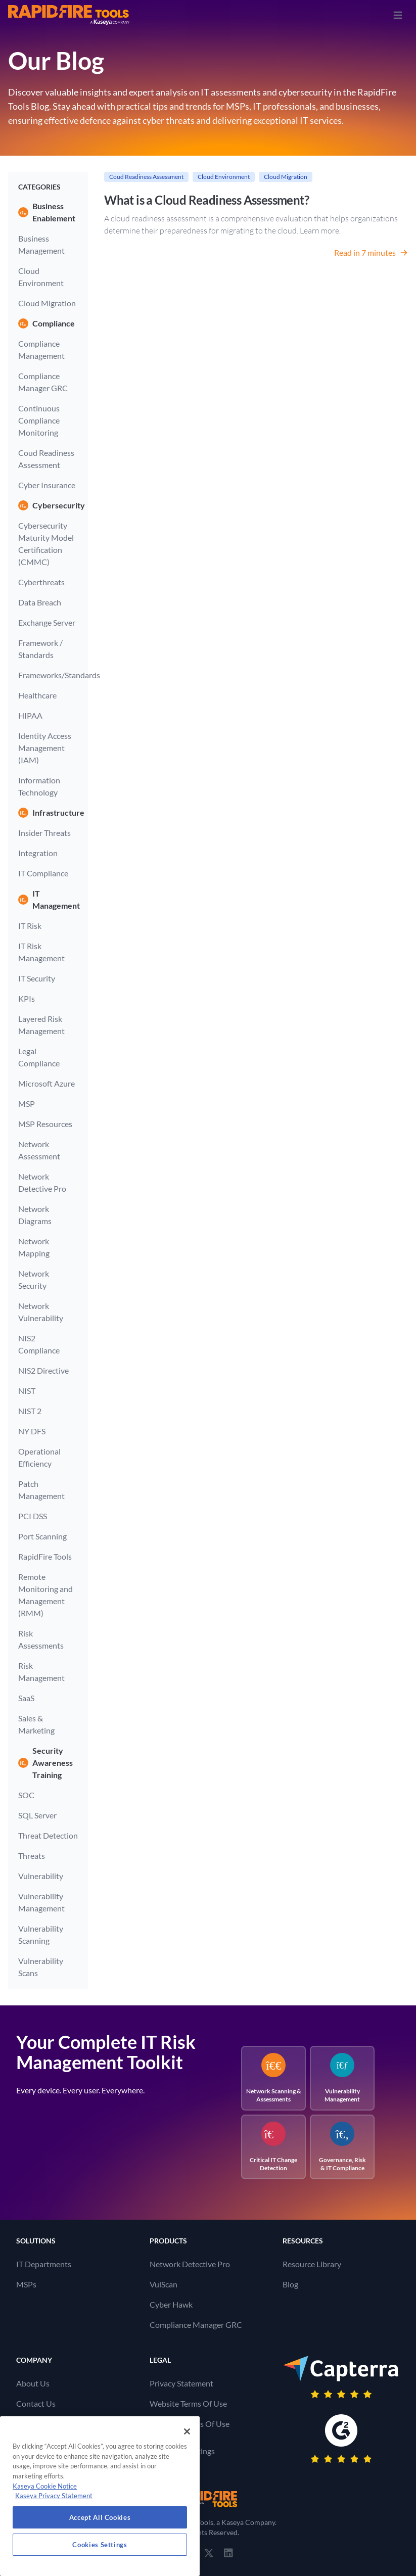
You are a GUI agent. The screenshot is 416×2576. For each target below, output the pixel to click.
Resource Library (312, 2264)
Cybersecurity (48, 505)
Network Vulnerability (40, 1312)
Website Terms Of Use (188, 2403)
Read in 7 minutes (371, 252)
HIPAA (30, 715)
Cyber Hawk (171, 2304)
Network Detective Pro (42, 1182)
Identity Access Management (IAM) (44, 748)
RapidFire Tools (45, 1556)
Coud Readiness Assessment (46, 459)
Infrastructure (48, 813)
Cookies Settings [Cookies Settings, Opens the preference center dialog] (99, 2545)
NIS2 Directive (43, 1370)
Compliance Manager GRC (43, 382)
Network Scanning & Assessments (273, 2078)
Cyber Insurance (46, 485)
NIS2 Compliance (39, 1344)
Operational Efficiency (39, 1457)
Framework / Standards (40, 649)
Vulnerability (40, 1876)
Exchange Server (46, 622)
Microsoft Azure (46, 1083)
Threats (31, 1855)
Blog (290, 2284)
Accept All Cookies (100, 2517)
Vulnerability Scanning (40, 1934)
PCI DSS (32, 1516)
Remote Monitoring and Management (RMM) (45, 1595)
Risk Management (41, 1671)
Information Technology (39, 786)
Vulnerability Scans (40, 1967)
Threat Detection (48, 1835)
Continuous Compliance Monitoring (39, 420)
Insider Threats (44, 832)
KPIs (26, 998)
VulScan (163, 2284)
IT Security (36, 978)
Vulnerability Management (41, 1902)
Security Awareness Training (45, 1762)
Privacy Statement (181, 2383)
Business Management (41, 244)
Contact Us (36, 2403)
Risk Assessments (41, 1639)
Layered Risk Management (41, 1025)
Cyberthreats (41, 582)
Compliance (46, 323)
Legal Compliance (39, 1057)
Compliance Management (41, 349)
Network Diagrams (35, 1215)
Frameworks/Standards (48, 675)
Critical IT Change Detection (273, 2147)
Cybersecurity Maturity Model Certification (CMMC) (46, 544)
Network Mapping (34, 1247)
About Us (33, 2383)
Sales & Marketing (36, 1724)
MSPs (26, 2284)
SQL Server (37, 1815)
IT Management (48, 899)
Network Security (33, 1279)
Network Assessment (39, 1150)
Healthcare (37, 695)
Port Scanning (42, 1536)
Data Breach (39, 602)
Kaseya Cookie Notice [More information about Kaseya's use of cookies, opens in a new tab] (45, 2486)
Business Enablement (46, 212)
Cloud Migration (47, 303)
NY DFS (31, 1431)
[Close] (187, 2431)
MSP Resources (45, 1124)
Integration (38, 853)
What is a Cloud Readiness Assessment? (206, 200)
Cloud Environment (41, 277)
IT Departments (43, 2264)
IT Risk (29, 925)
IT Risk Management (41, 952)
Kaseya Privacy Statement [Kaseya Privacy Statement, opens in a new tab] (54, 2496)
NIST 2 (29, 1411)
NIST (26, 1390)
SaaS (26, 1698)
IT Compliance (43, 873)
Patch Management (41, 1490)
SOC (26, 1795)
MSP (26, 1103)
